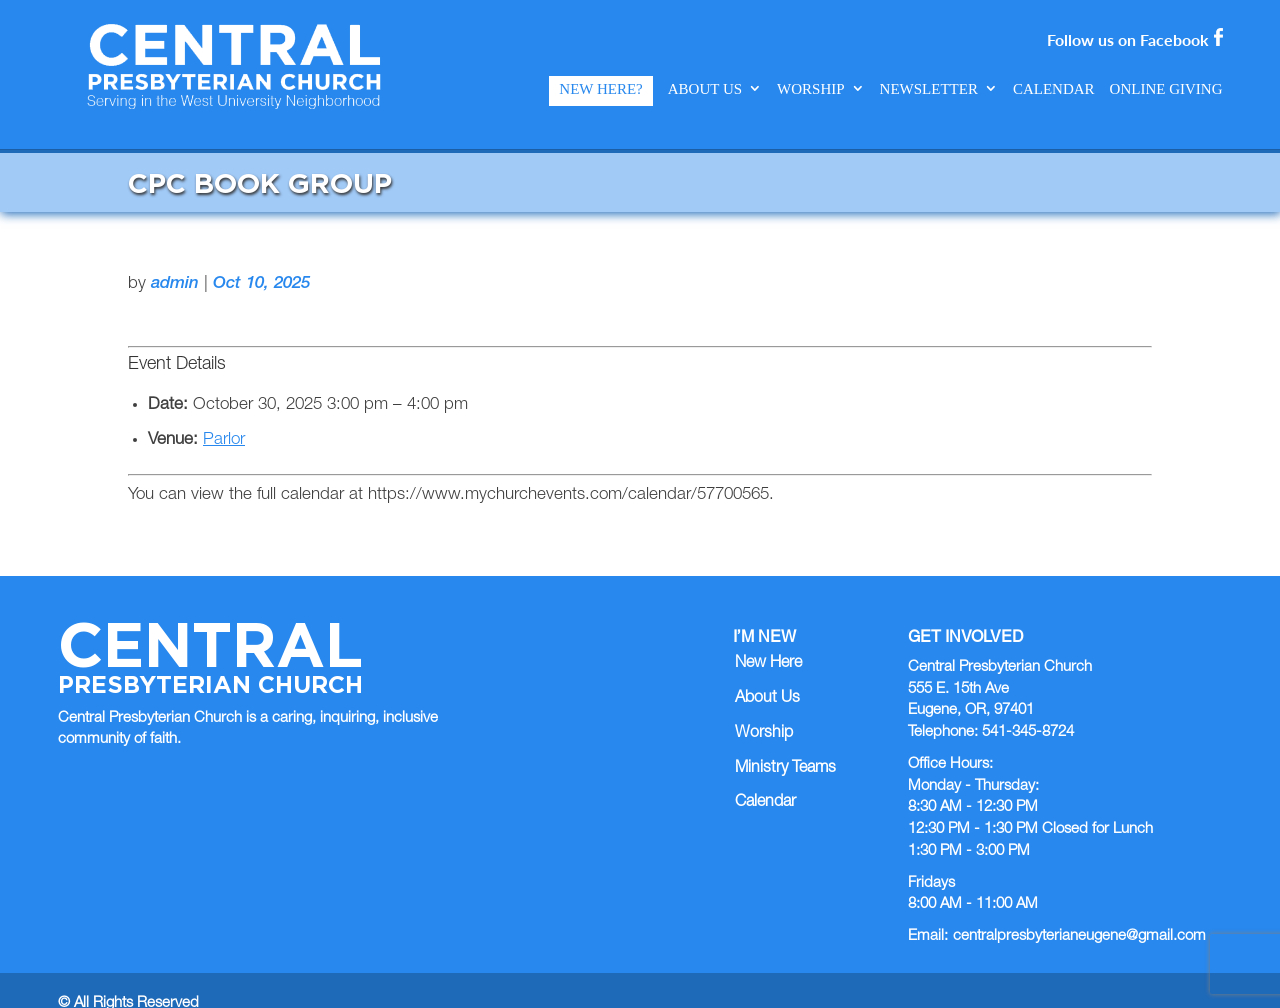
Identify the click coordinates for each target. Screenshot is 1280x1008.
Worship (811, 89)
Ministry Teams (785, 741)
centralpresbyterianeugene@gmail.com (1079, 909)
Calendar (1054, 89)
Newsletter (929, 89)
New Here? (600, 89)
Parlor (224, 413)
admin (175, 257)
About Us (705, 89)
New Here (768, 637)
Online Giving (1166, 89)
